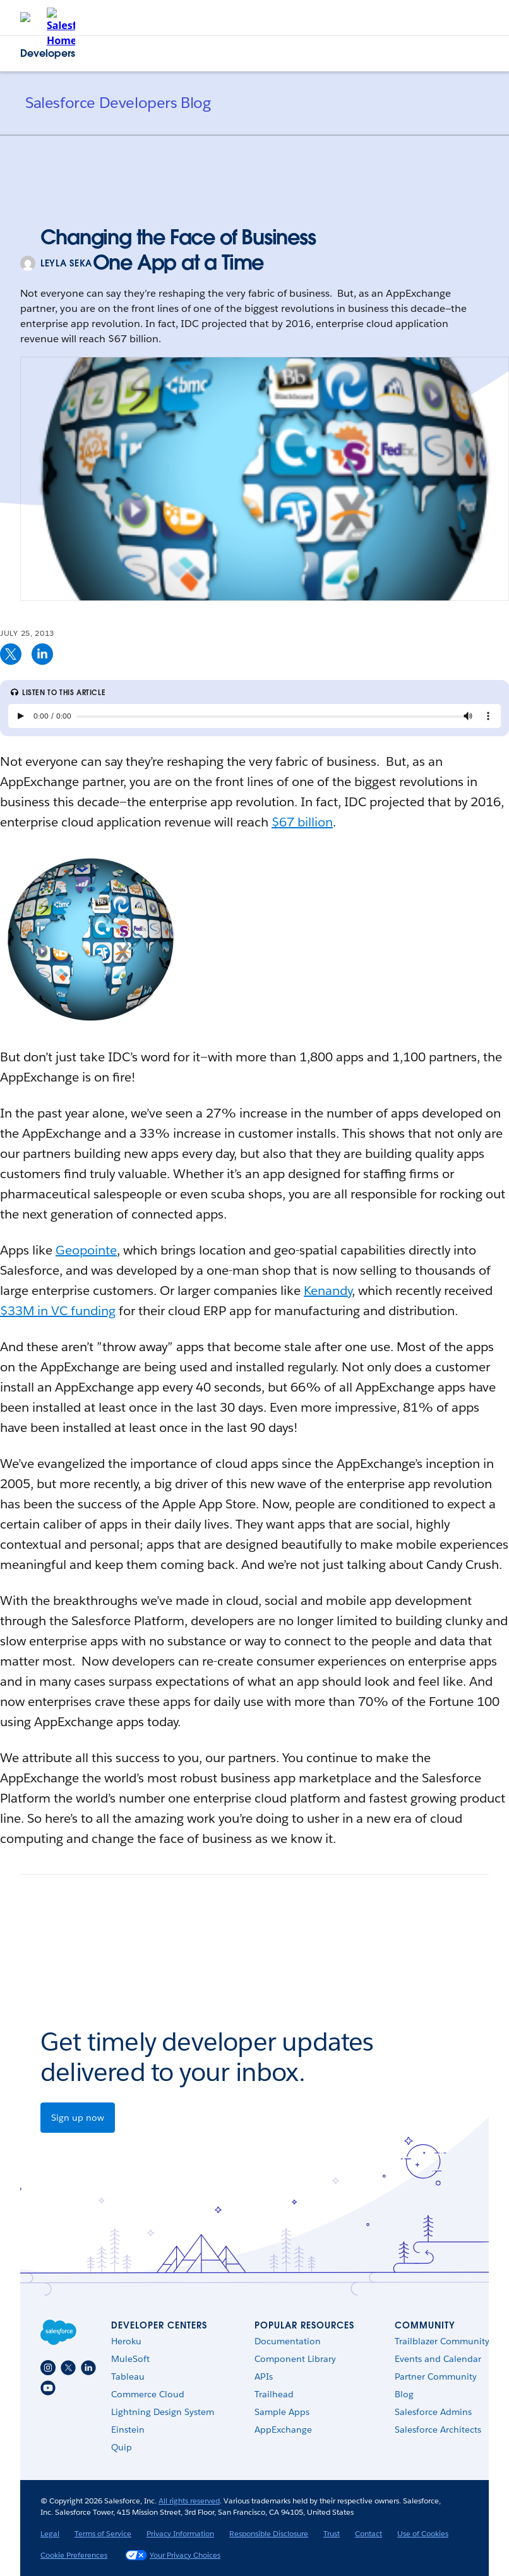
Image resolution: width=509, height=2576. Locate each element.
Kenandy (328, 1290)
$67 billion (302, 822)
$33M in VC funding (58, 1311)
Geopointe (86, 1250)
